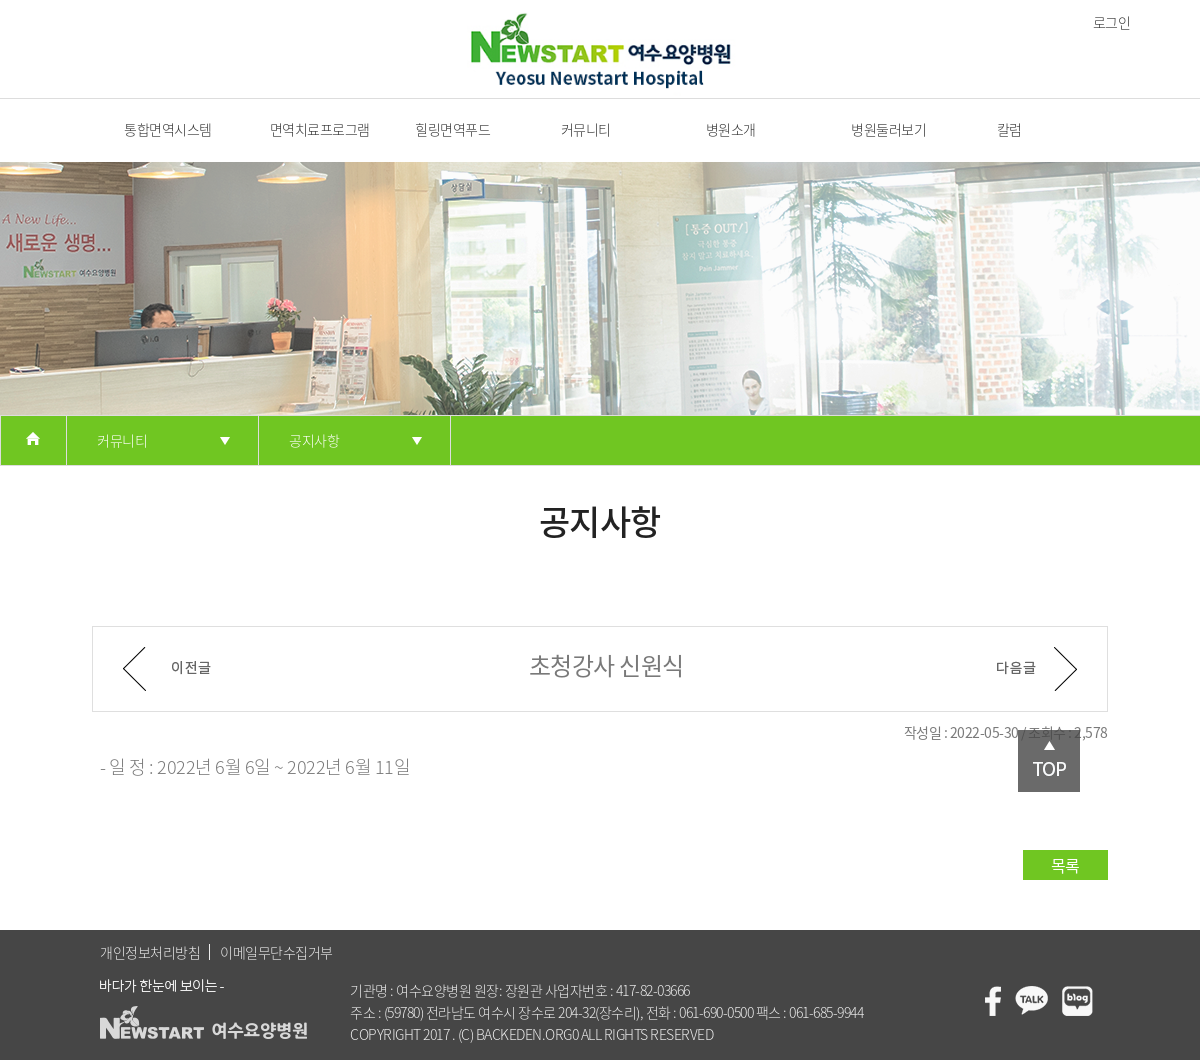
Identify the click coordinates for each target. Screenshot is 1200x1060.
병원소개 (731, 129)
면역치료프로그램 (320, 129)
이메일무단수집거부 (276, 952)
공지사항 (314, 440)
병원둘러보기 (888, 129)
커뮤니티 (586, 129)
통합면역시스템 (168, 129)
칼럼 (1009, 129)
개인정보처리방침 (150, 952)
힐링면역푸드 (452, 129)
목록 (1065, 865)
